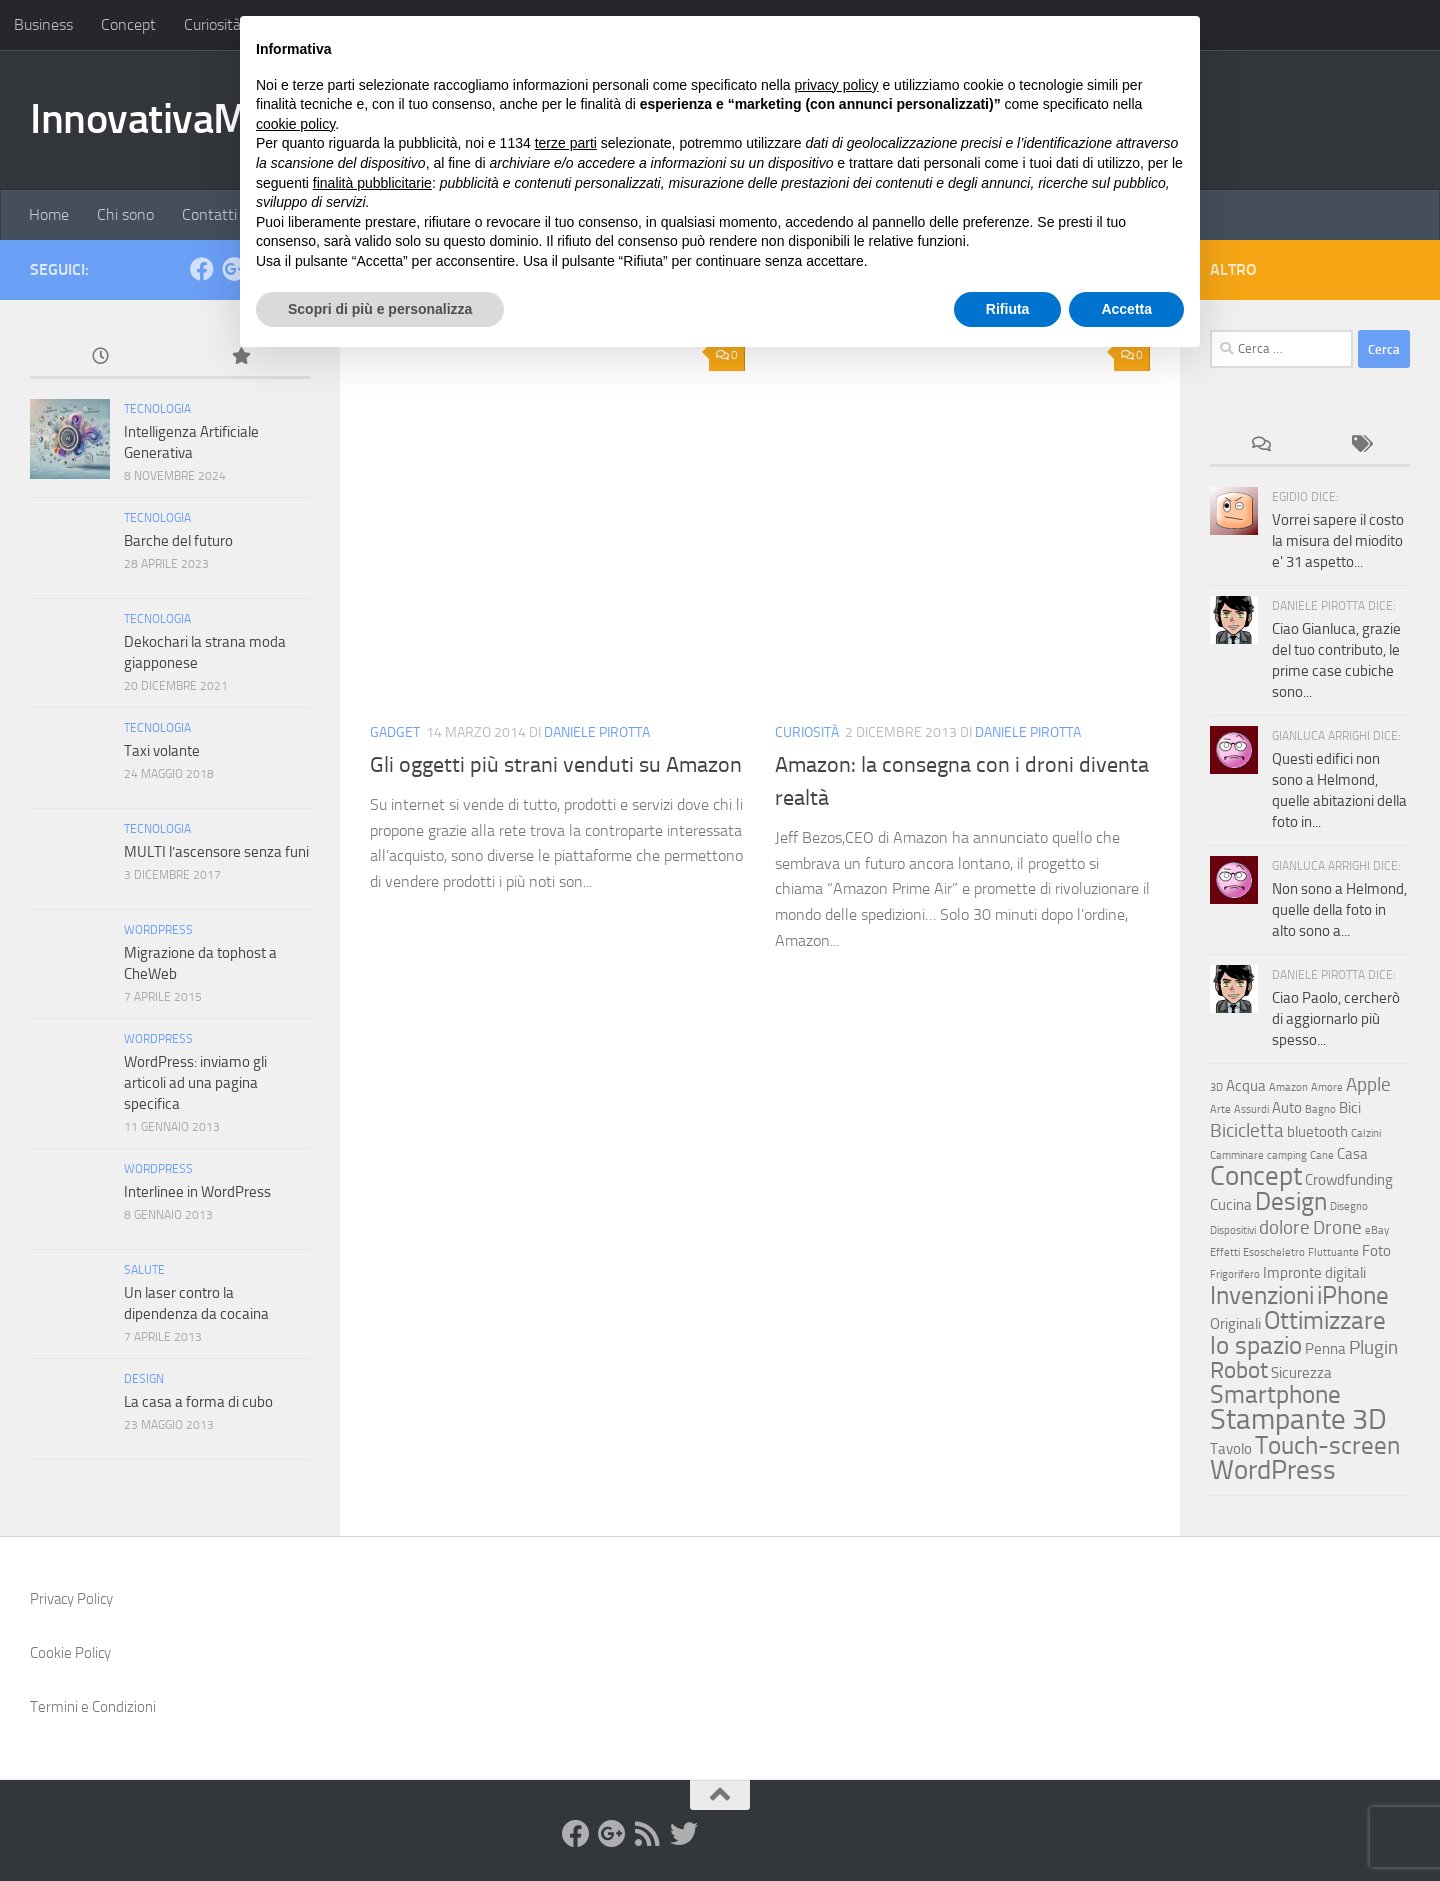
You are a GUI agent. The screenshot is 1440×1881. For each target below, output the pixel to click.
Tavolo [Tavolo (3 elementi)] (1231, 1449)
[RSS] (648, 1834)
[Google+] (612, 1834)
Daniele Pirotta (597, 732)
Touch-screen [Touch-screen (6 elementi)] (1327, 1445)
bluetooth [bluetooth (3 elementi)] (1317, 1132)
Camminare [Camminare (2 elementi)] (1237, 1155)
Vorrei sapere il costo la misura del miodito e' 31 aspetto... (1338, 541)
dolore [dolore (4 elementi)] (1284, 1227)
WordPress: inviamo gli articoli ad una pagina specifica (195, 1083)
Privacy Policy (71, 1599)
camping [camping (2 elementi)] (1287, 1155)
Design (144, 1379)
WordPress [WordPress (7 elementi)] (1273, 1470)
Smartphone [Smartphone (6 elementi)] (1275, 1394)
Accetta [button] (1126, 309)
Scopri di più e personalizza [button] (380, 309)
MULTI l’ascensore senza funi (216, 852)
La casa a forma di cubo (198, 1402)
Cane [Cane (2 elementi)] (1322, 1155)
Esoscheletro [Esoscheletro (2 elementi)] (1274, 1252)
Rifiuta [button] (1008, 309)
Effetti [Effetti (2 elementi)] (1225, 1252)
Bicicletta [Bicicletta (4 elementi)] (1247, 1130)
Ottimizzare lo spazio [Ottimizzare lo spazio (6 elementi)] (1298, 1332)
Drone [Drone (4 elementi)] (1337, 1227)
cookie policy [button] (295, 124)
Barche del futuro (178, 541)
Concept (128, 24)
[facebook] (202, 269)
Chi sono (125, 214)
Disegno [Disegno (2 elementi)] (1349, 1206)
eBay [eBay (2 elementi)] (1377, 1230)
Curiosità (212, 24)
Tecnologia (157, 409)
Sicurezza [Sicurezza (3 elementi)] (1301, 1373)
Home (49, 214)
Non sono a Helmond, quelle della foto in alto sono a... (1339, 910)
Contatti (209, 214)
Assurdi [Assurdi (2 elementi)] (1251, 1109)
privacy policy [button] (837, 85)
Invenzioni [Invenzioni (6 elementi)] (1262, 1295)
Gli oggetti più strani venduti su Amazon (556, 765)
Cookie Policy (70, 1653)
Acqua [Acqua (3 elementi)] (1246, 1086)
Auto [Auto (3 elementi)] (1287, 1108)
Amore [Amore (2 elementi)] (1327, 1087)
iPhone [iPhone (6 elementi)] (1353, 1295)
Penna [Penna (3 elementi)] (1325, 1349)
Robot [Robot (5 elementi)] (1239, 1370)
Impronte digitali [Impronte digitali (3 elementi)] (1314, 1273)
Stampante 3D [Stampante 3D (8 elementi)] (1298, 1419)
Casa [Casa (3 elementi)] (1352, 1154)
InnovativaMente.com (220, 119)
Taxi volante (162, 751)
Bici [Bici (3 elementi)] (1350, 1108)
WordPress (158, 930)
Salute (144, 1270)
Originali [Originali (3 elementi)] (1235, 1324)
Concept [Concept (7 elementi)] (1256, 1176)
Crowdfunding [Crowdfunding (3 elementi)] (1349, 1180)
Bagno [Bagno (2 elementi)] (1320, 1109)
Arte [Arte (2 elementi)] (1220, 1109)
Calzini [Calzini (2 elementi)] (1366, 1133)
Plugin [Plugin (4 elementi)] (1373, 1347)
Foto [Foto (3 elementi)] (1376, 1251)
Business (43, 24)
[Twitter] (684, 1834)
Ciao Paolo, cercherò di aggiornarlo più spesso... (1336, 1019)
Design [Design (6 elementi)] (1291, 1201)
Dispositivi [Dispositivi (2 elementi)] (1233, 1230)
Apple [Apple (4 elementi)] (1368, 1084)
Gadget (395, 732)
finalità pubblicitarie (372, 183)
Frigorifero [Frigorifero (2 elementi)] (1235, 1274)
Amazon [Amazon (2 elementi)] (1288, 1087)
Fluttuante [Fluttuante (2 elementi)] (1333, 1252)
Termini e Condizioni (93, 1707)
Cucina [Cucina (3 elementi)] (1231, 1205)
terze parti (566, 143)
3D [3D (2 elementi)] (1216, 1087)
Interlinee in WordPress (197, 1192)
